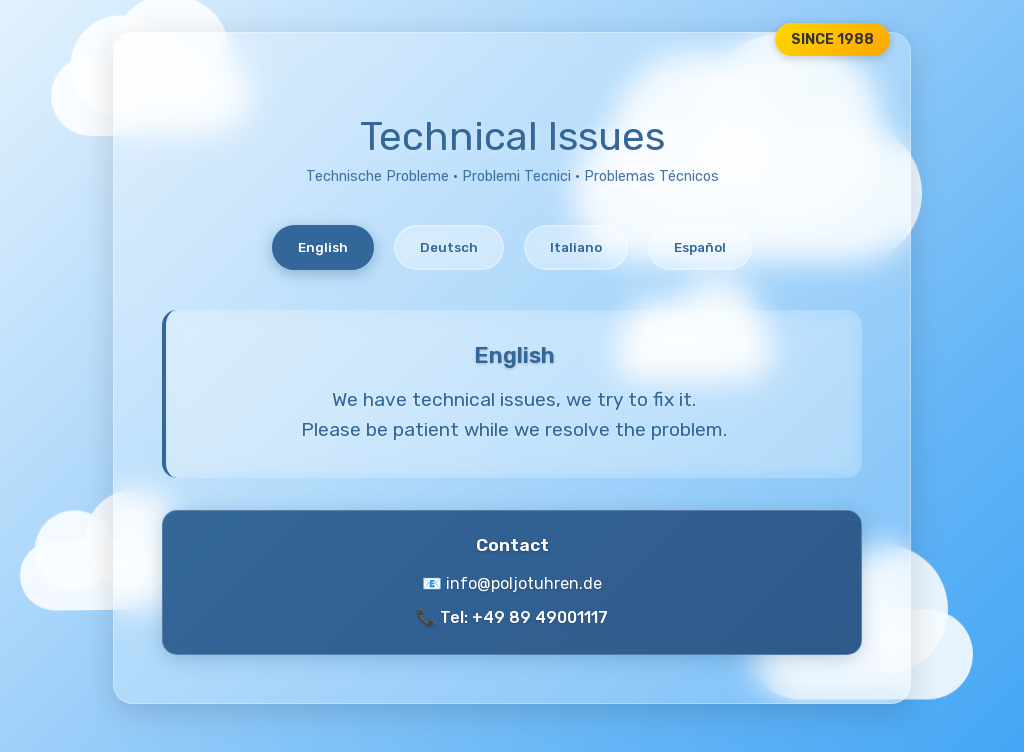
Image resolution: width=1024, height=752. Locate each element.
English (323, 247)
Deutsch (449, 247)
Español (700, 247)
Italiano (576, 247)
